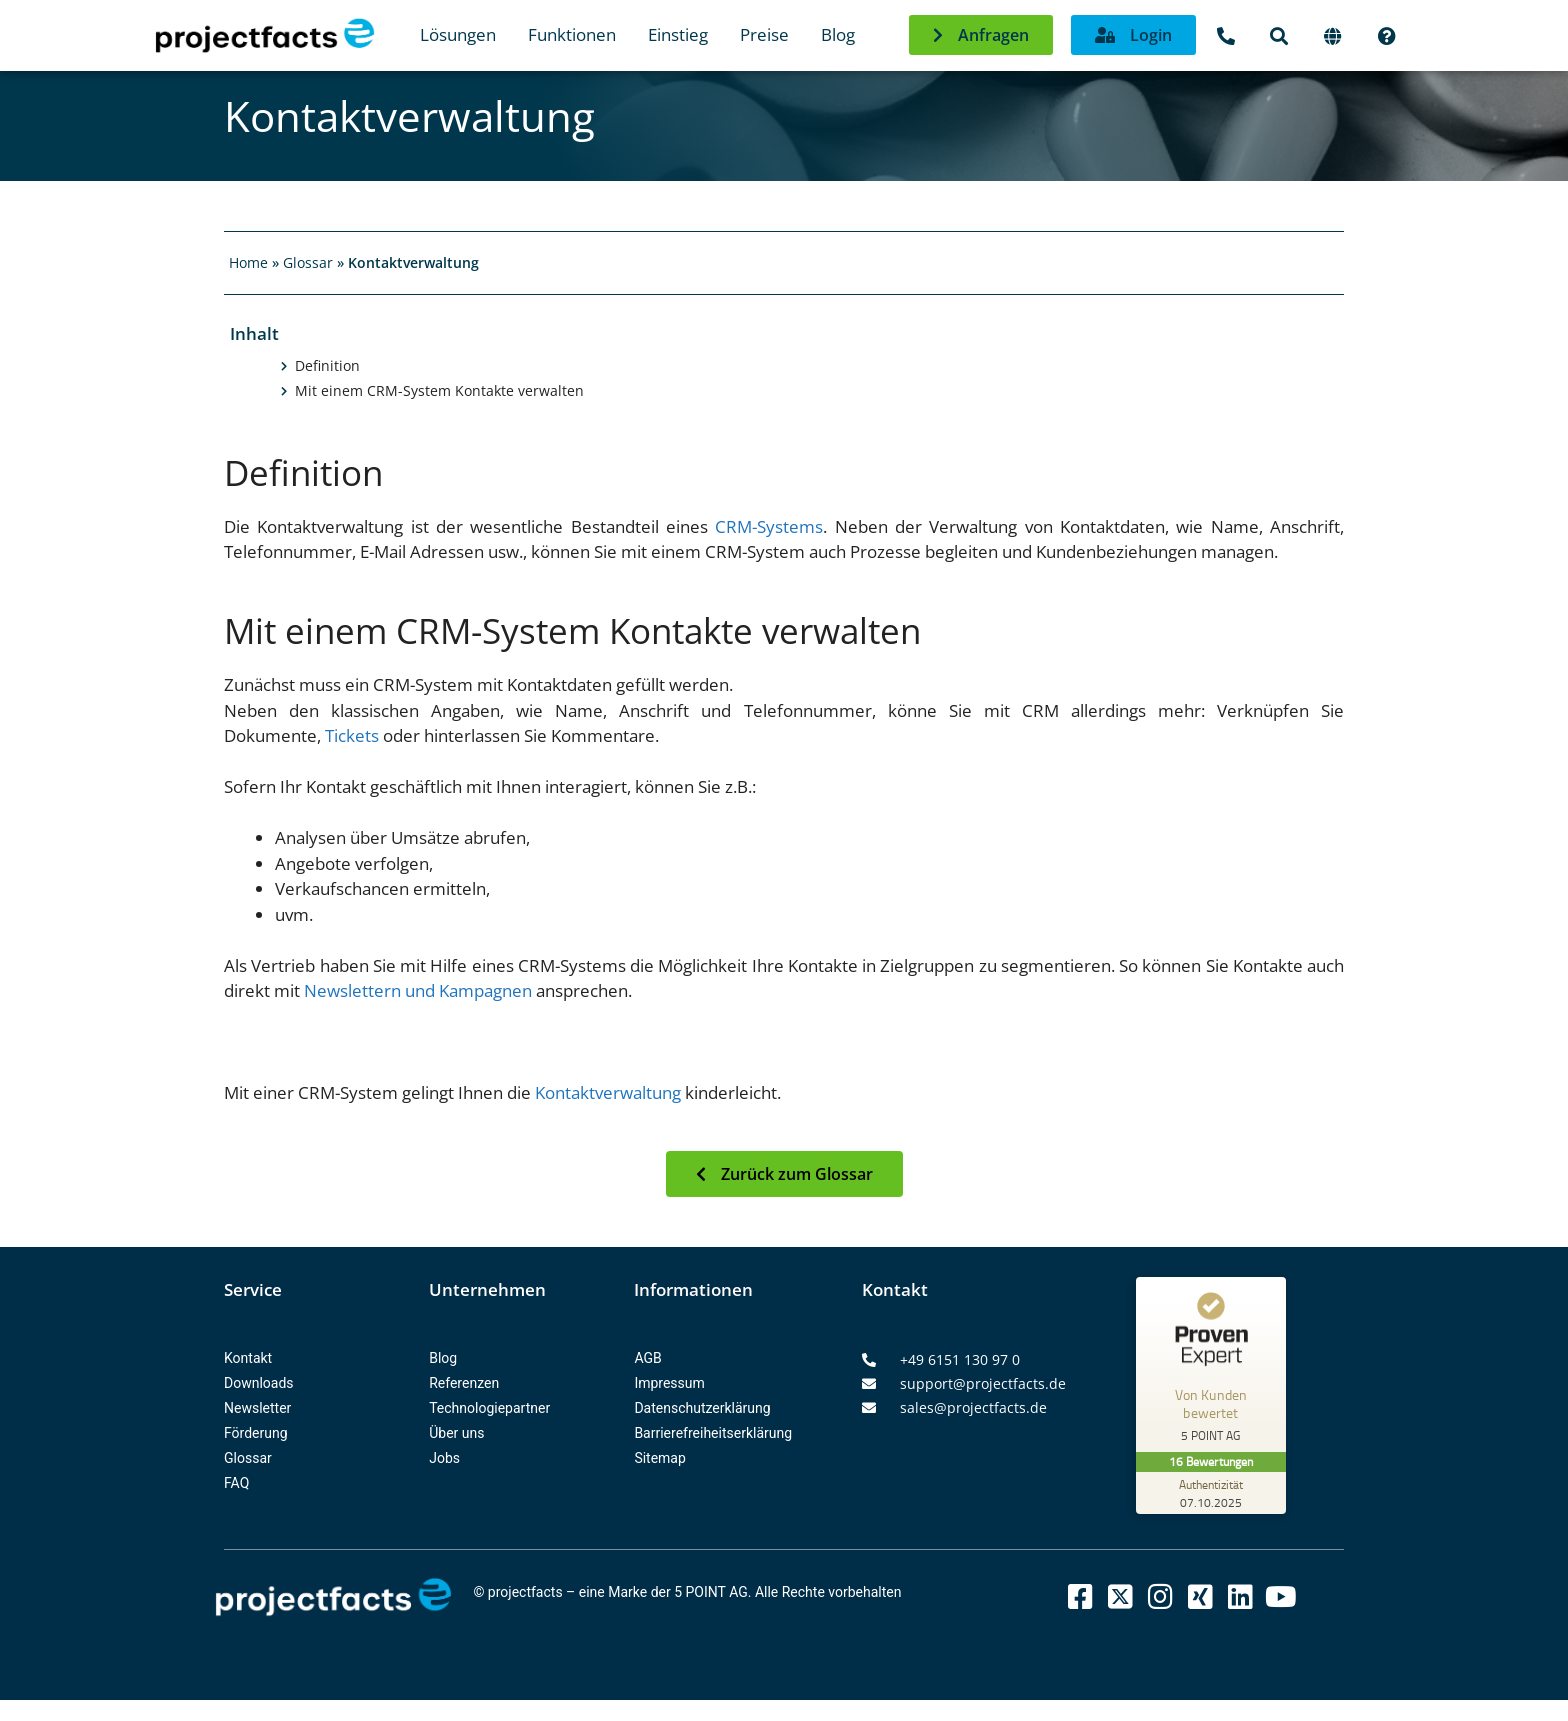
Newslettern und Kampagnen (418, 990)
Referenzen (464, 1383)
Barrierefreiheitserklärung (713, 1433)
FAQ (236, 1483)
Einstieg (678, 34)
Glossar (308, 262)
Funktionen (572, 34)
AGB (647, 1358)
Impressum (669, 1383)
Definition (327, 366)
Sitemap (659, 1458)
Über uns (456, 1433)
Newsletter (257, 1408)
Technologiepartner (489, 1408)
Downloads (259, 1383)
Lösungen (458, 34)
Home (248, 262)
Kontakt (248, 1358)
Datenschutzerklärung (702, 1408)
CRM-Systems (769, 526)
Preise (764, 34)
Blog (838, 34)
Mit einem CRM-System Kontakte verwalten (439, 391)
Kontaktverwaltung (608, 1092)
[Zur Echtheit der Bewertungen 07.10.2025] (1211, 1493)
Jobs (444, 1458)
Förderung (256, 1433)
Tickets (352, 735)
